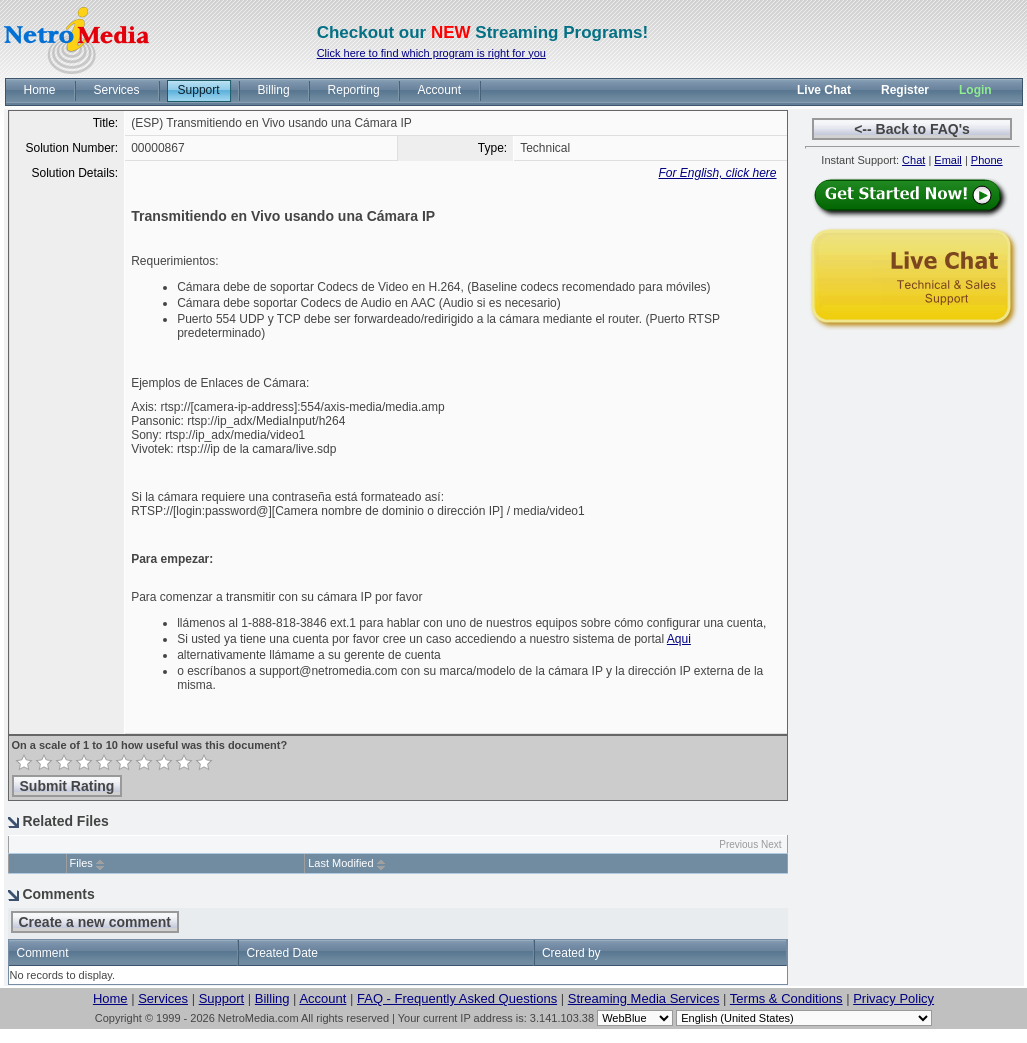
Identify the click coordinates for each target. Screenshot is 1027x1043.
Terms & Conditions (786, 998)
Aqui (679, 639)
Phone (987, 160)
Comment (43, 953)
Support (222, 998)
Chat (913, 160)
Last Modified (340, 863)
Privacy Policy (893, 998)
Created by (571, 953)
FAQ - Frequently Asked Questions (457, 998)
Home (110, 998)
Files (81, 863)
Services (163, 998)
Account (322, 998)
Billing (272, 998)
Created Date (281, 953)
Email (948, 160)
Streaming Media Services (644, 998)
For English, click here (717, 173)
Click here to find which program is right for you (431, 53)
